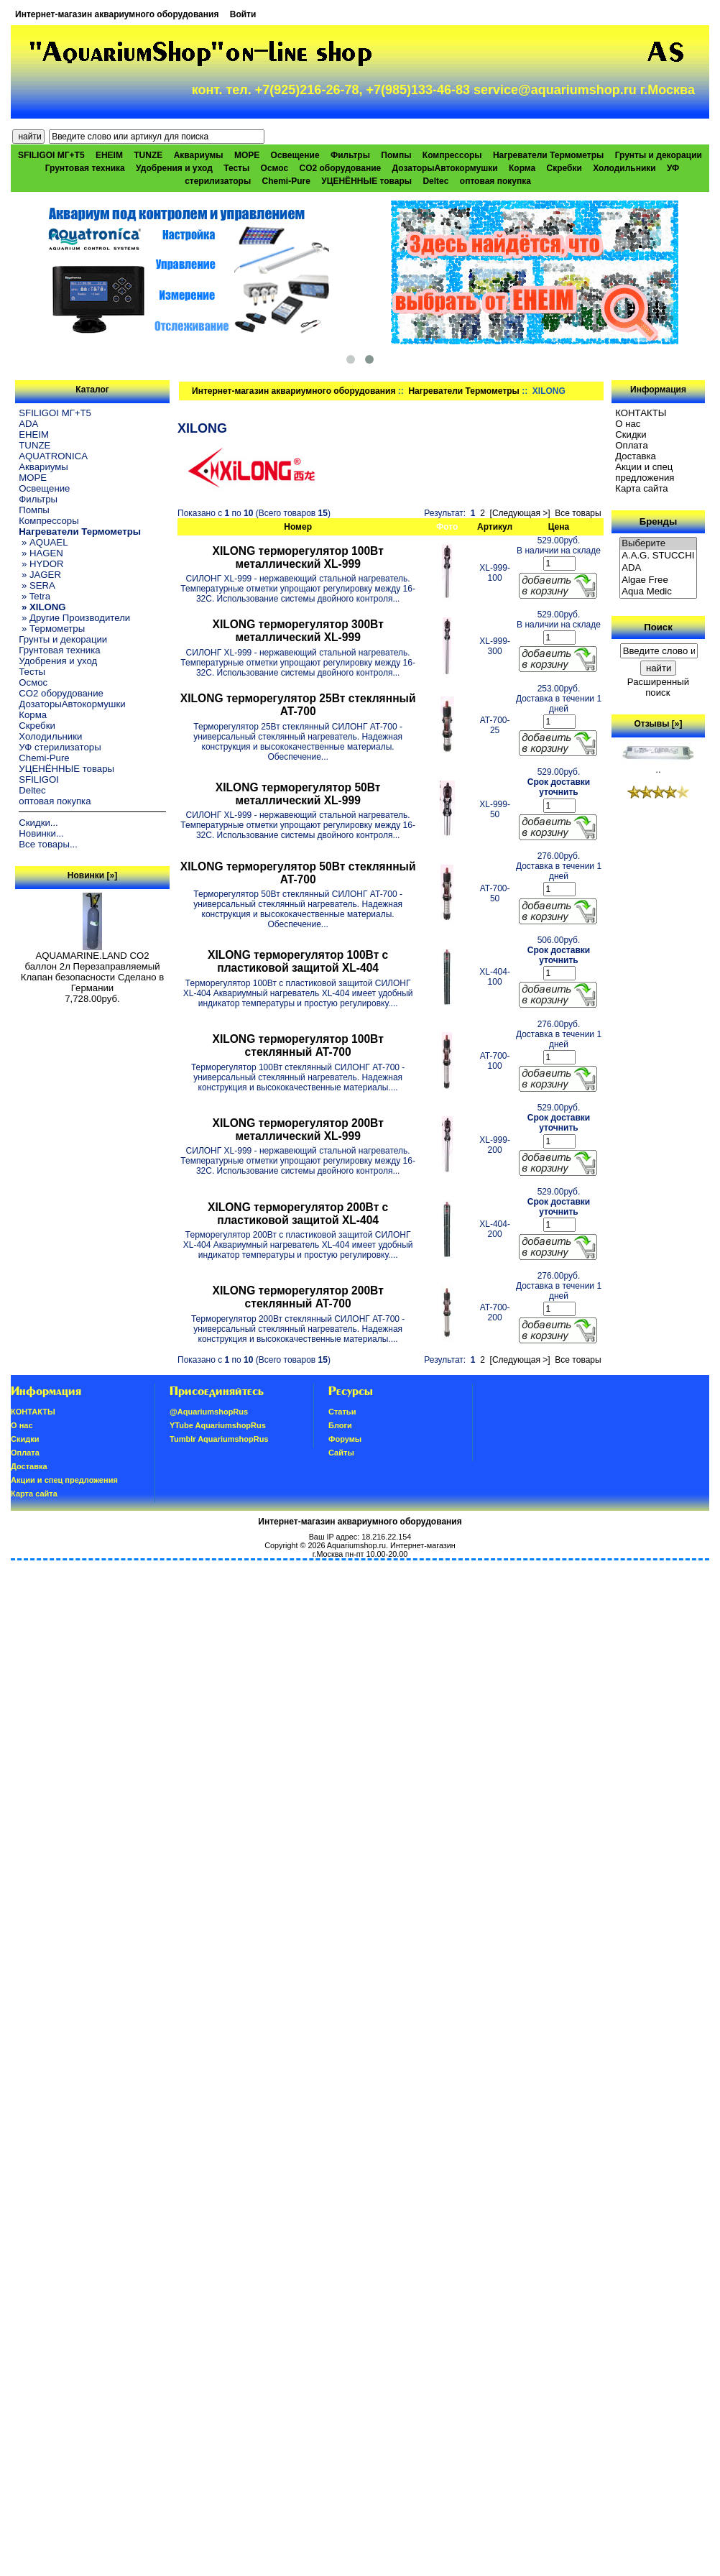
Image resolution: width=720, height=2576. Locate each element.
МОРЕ (246, 155)
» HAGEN (41, 553)
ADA (28, 423)
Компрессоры (452, 155)
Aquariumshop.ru (356, 1545)
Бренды (658, 521)
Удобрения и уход (174, 168)
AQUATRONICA (53, 456)
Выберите (658, 544)
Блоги (340, 1425)
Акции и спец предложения (644, 472)
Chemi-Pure (286, 181)
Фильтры (350, 155)
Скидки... (38, 822)
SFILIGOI (39, 779)
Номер (298, 527)
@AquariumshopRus (209, 1411)
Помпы (396, 155)
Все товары (578, 513)
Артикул (494, 527)
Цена (559, 527)
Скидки (631, 434)
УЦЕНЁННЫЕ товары (366, 181)
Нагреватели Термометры (463, 391)
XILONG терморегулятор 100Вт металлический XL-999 (297, 557)
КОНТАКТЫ (640, 413)
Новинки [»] (92, 875)
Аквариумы (198, 155)
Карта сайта (641, 488)
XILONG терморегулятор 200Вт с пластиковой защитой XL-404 (298, 1213)
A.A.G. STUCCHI (658, 556)
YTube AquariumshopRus (218, 1425)
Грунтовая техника (85, 168)
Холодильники (624, 168)
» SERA (37, 585)
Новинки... (41, 833)
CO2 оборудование (341, 168)
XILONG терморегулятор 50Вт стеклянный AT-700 (298, 873)
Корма (522, 168)
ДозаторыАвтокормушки (445, 168)
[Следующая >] (520, 513)
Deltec (435, 181)
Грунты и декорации (658, 155)
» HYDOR (41, 563)
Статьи (342, 1411)
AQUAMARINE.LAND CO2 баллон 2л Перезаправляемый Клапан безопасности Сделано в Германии (93, 967)
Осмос (275, 168)
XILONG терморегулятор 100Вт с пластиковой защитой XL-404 (298, 961)
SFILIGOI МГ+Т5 (51, 155)
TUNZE (148, 155)
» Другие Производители (74, 617)
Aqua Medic (658, 592)
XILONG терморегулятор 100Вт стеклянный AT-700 (297, 1045)
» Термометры (52, 628)
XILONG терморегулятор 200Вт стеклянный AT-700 (297, 1297)
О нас (627, 423)
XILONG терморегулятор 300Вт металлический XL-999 (297, 630)
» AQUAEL (43, 542)
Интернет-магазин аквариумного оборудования (116, 14)
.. (658, 765)
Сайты (341, 1452)
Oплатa (631, 445)
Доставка (635, 456)
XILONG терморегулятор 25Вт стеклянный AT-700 (298, 704)
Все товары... (48, 844)
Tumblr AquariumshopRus (219, 1439)
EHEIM (109, 155)
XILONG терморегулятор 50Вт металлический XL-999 (298, 793)
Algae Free (658, 580)
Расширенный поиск (658, 687)
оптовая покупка (495, 181)
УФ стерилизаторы (60, 747)
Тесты (236, 168)
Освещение (295, 155)
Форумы (344, 1439)
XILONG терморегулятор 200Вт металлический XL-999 (297, 1129)
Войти (243, 14)
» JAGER (40, 574)
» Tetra (34, 596)
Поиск (658, 627)
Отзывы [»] (658, 724)
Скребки (564, 168)
